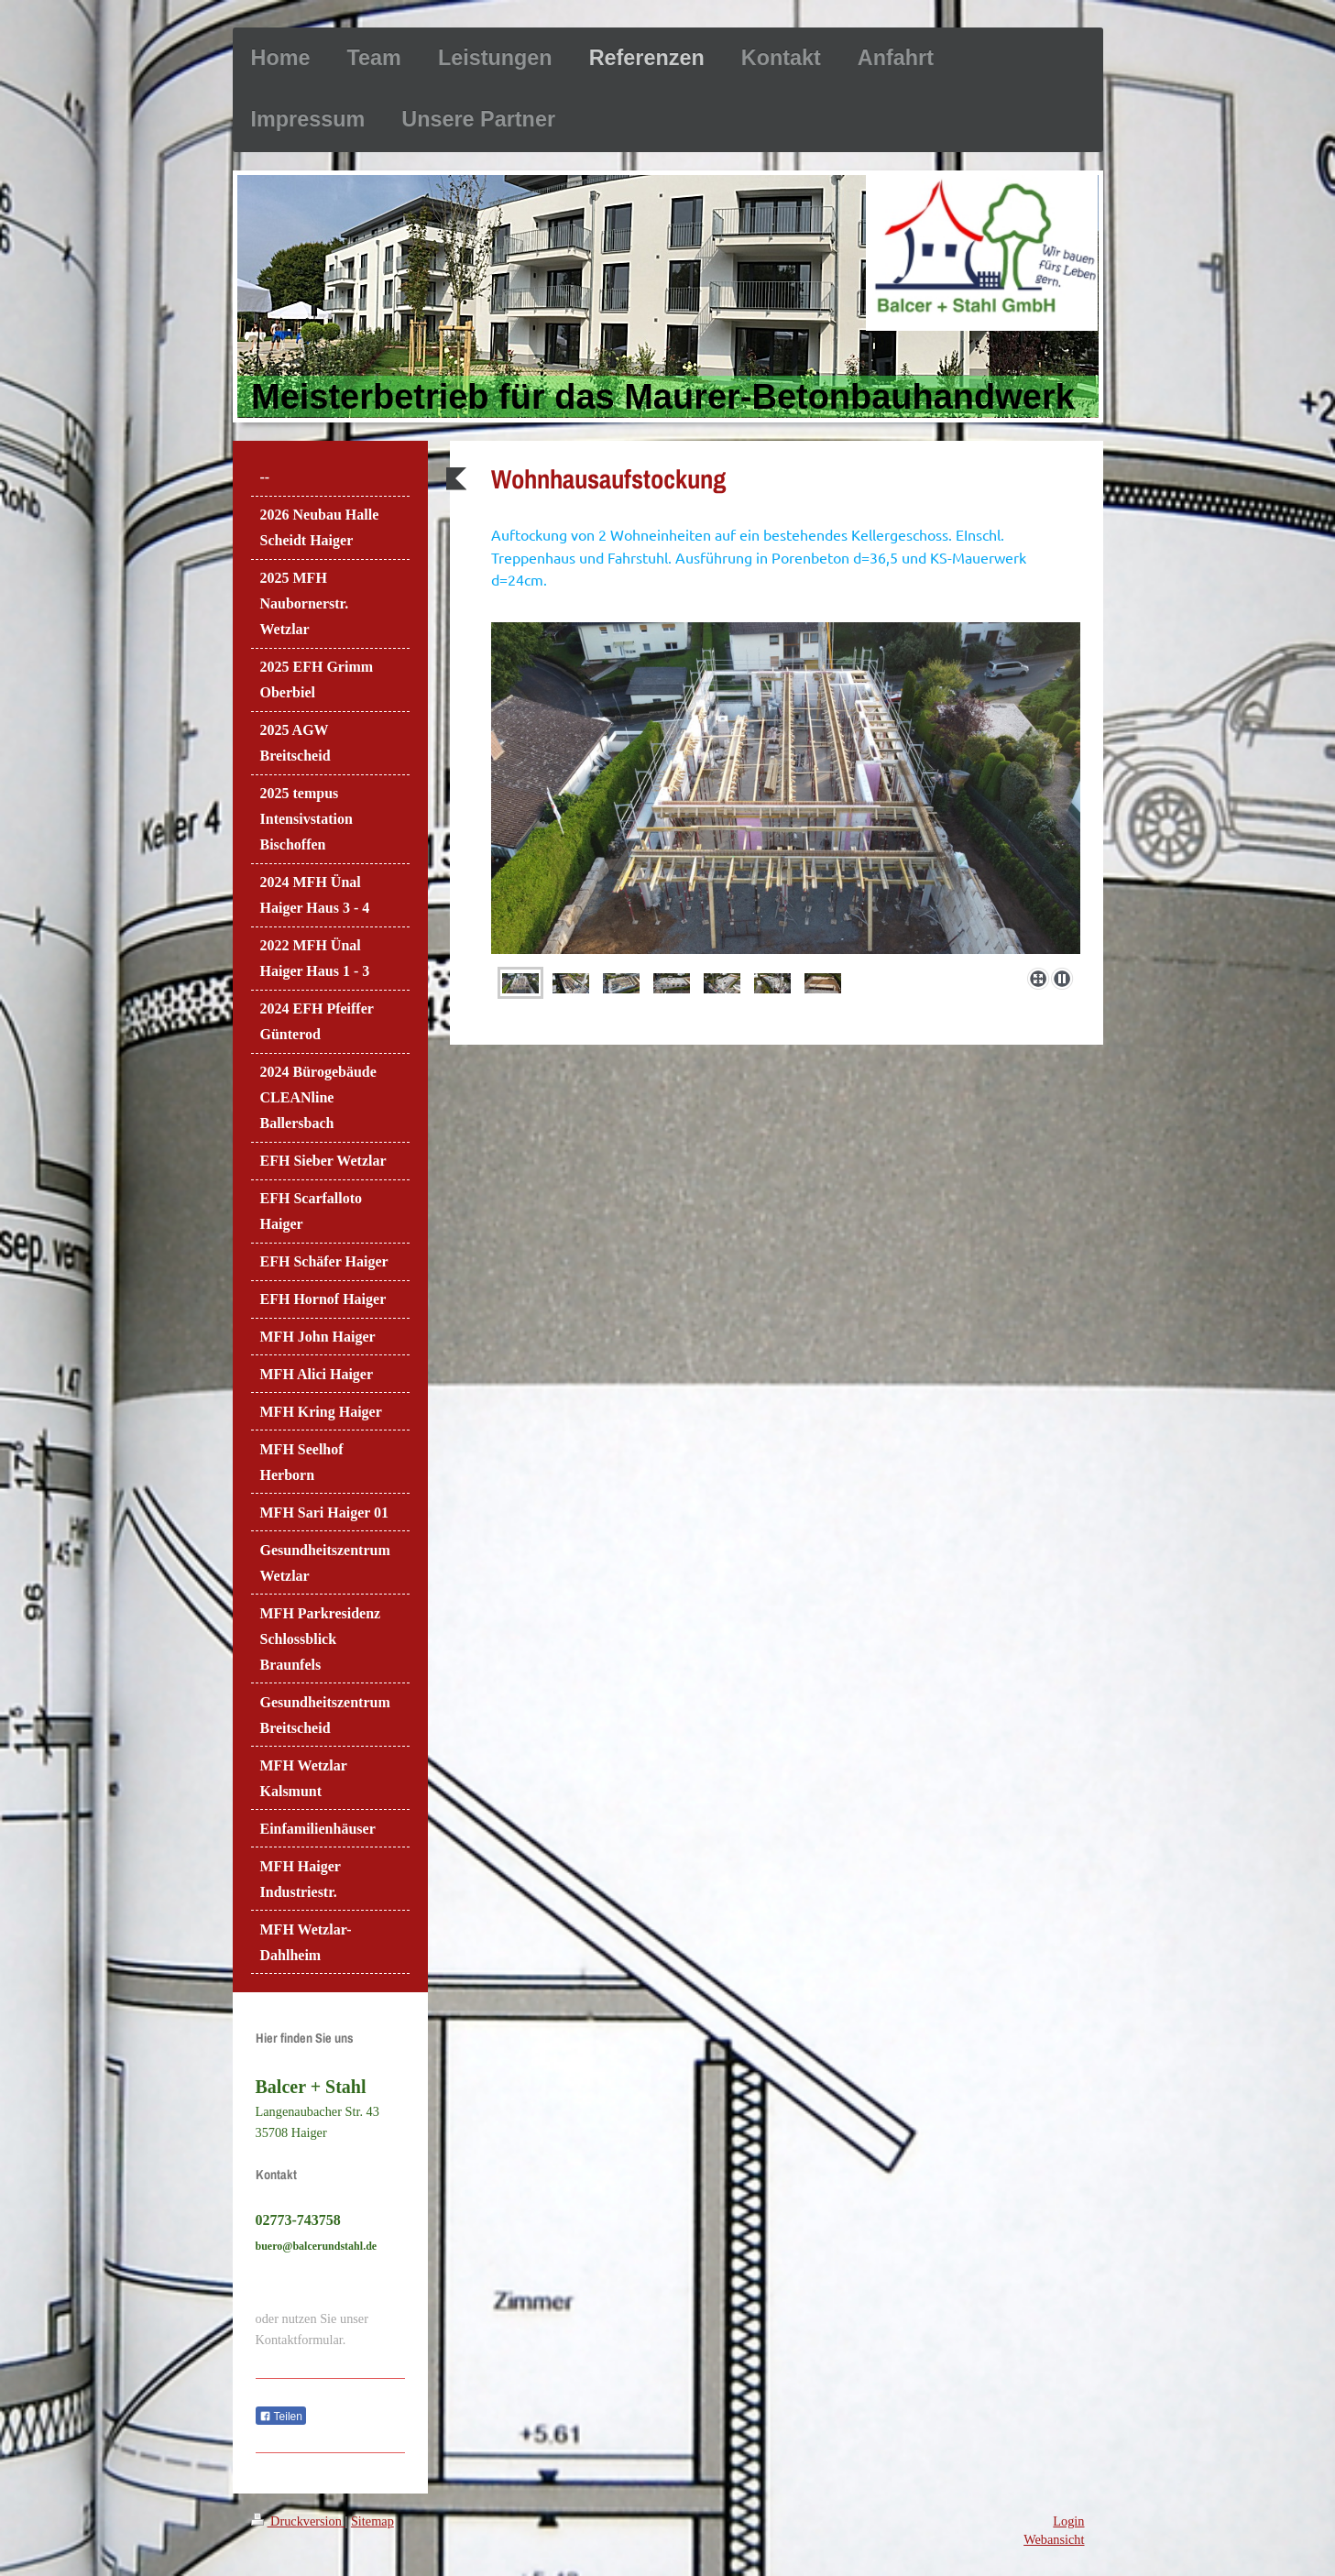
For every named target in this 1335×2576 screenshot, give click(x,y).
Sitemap (372, 2521)
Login (1068, 2521)
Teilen (280, 2416)
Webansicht (1053, 2539)
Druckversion (298, 2521)
